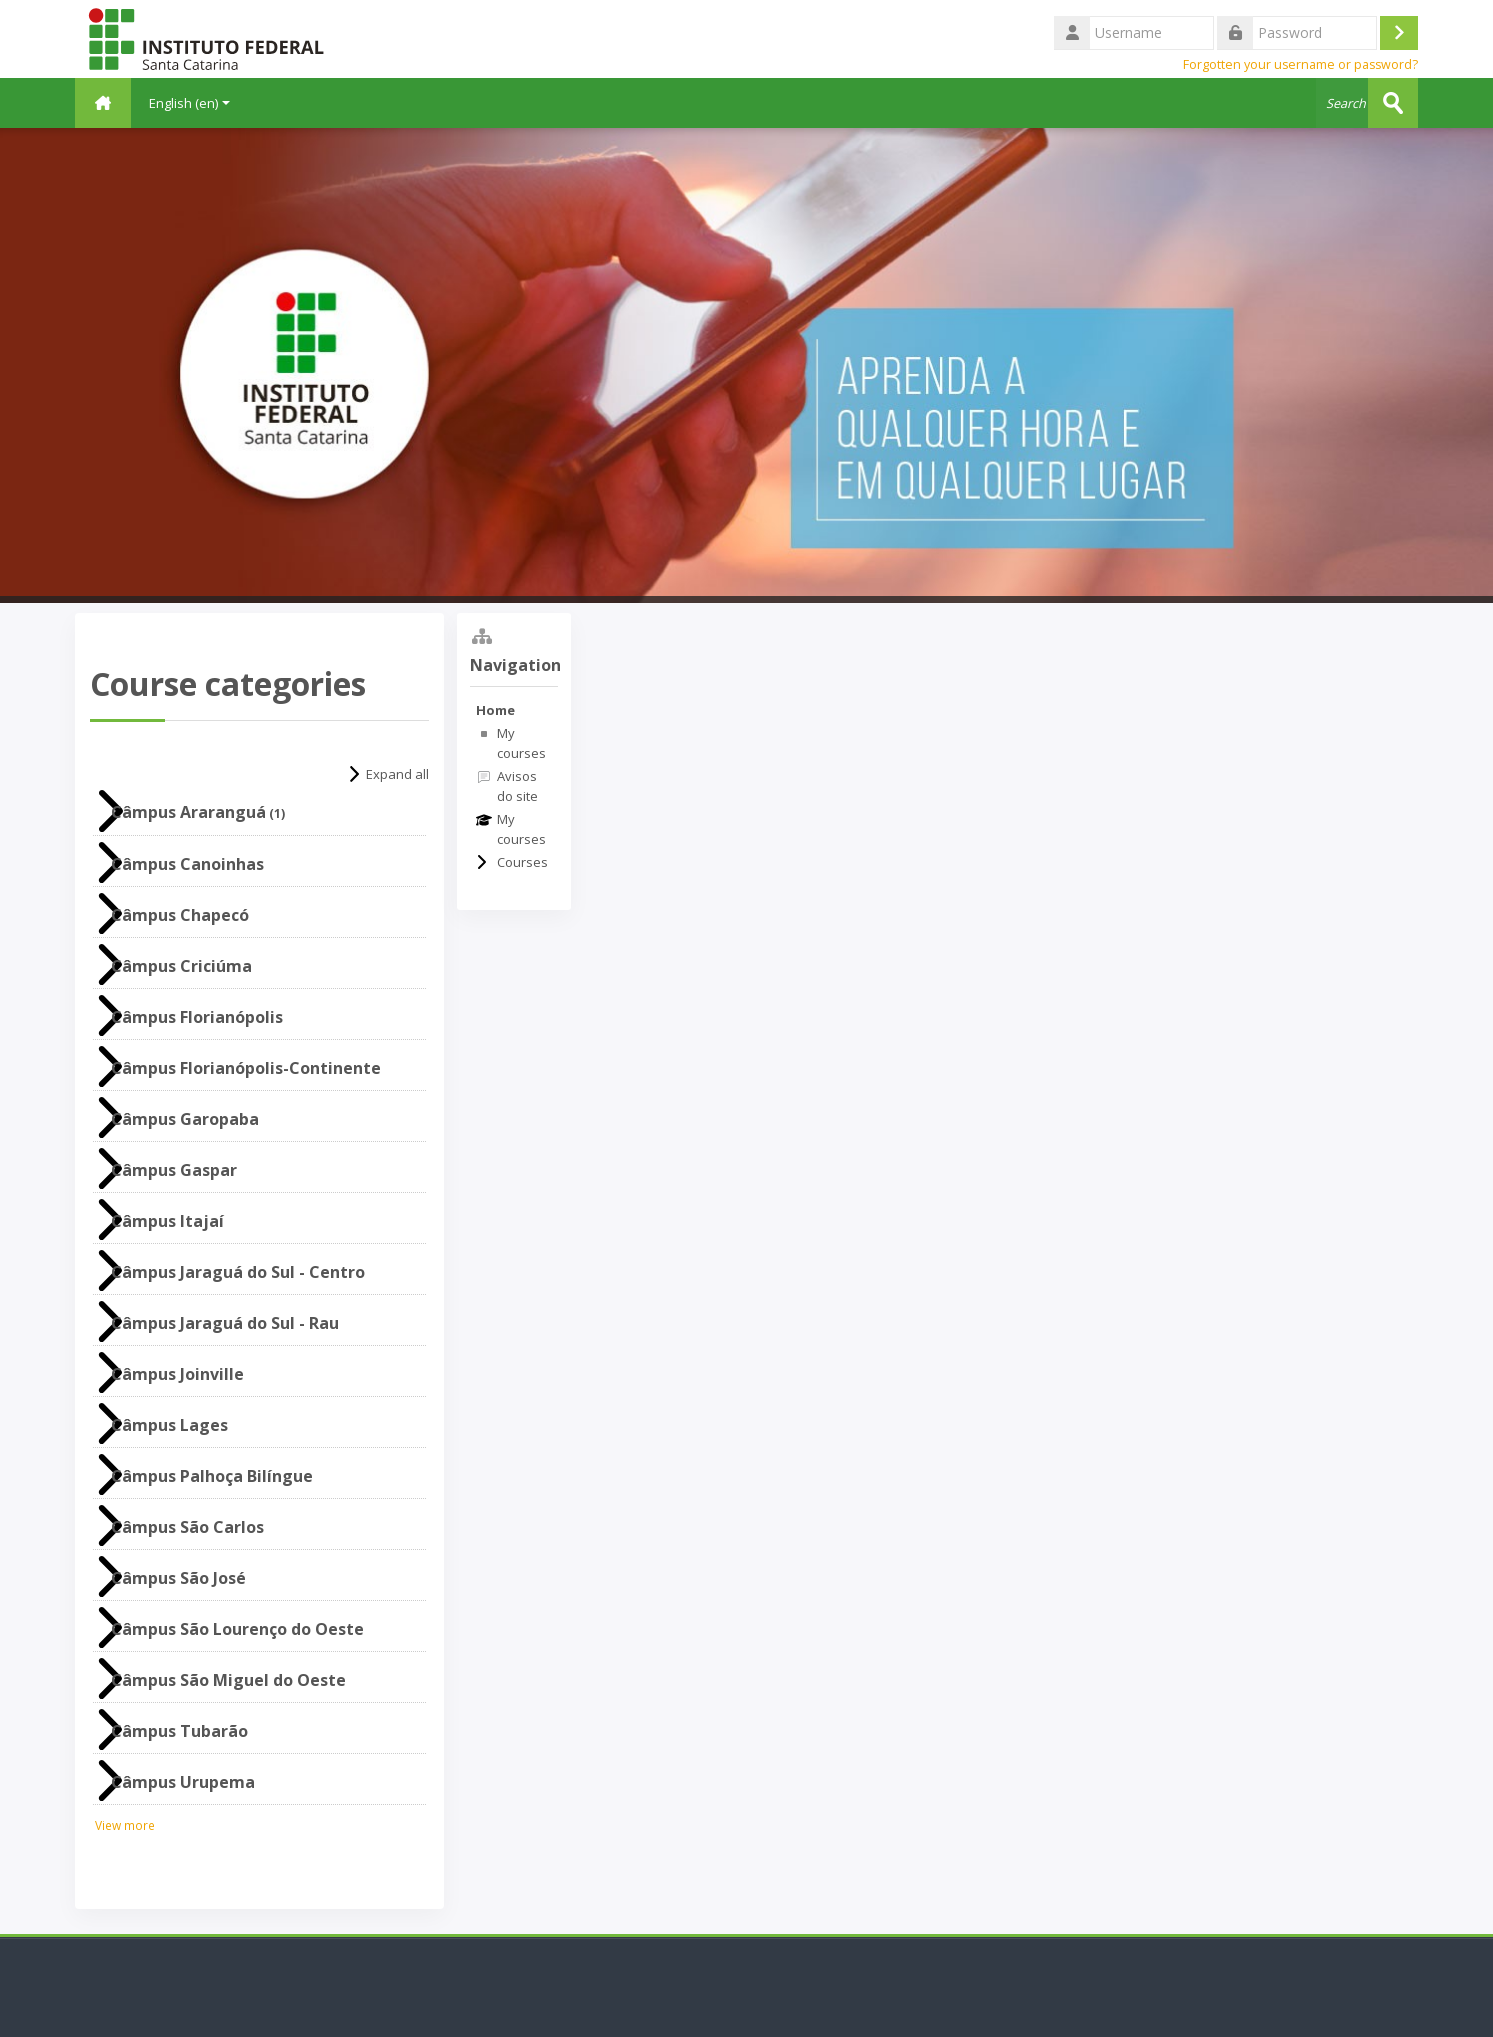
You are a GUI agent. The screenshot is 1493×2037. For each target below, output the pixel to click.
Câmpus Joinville (177, 1374)
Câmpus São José (178, 1578)
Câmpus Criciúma (181, 966)
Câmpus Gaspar (174, 1170)
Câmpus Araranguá (188, 812)
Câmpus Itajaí (167, 1221)
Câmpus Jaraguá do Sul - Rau (225, 1323)
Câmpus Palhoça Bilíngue (212, 1476)
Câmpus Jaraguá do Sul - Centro (238, 1272)
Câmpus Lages (169, 1425)
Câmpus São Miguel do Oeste (228, 1680)
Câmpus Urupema (183, 1782)
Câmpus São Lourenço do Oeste (237, 1629)
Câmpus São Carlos (187, 1527)
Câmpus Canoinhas (187, 864)
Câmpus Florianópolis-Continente (246, 1068)
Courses (522, 862)
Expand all (397, 774)
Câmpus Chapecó (180, 915)
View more (125, 1825)
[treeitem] (514, 786)
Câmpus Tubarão (179, 1731)
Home (495, 710)
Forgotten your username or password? (1300, 64)
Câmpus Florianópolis (197, 1017)
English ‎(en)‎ (189, 103)
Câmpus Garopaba (185, 1119)
